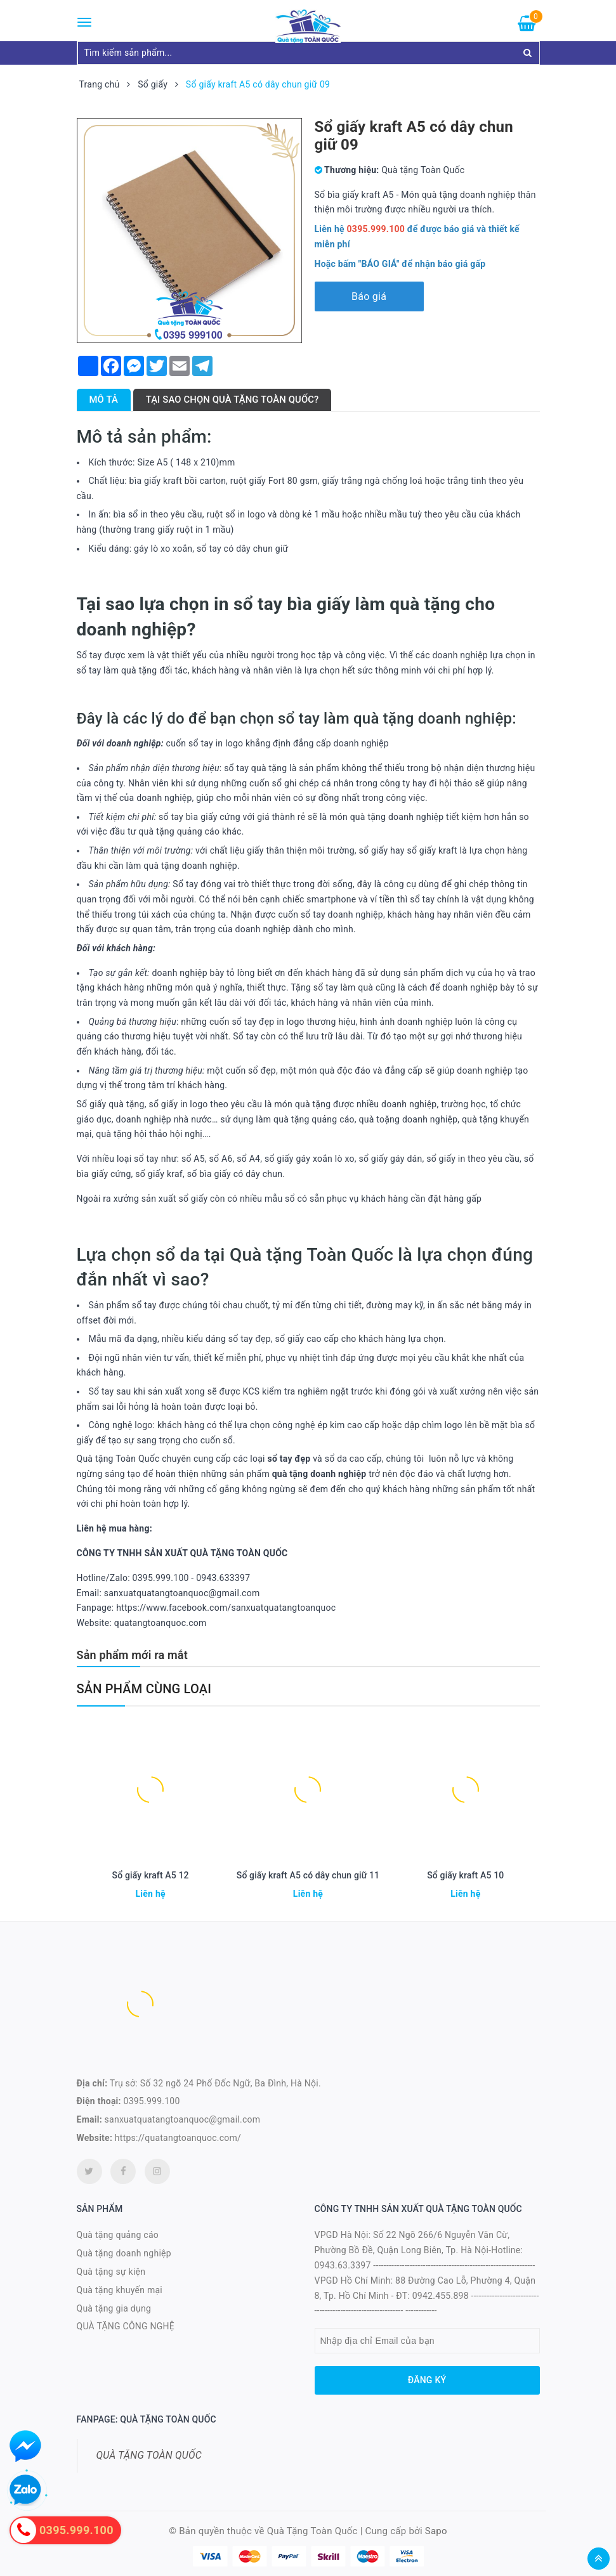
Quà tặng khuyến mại (119, 2290)
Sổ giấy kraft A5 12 (150, 1875)
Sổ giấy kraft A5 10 (465, 1875)
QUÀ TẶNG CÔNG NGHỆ (126, 2326)
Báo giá (368, 296)
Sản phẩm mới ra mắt (132, 1655)
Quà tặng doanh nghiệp (124, 2253)
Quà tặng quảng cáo (118, 2235)
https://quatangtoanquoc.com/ (178, 2138)
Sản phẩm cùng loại (144, 1688)
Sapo (436, 2531)
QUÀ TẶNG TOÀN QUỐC (149, 2455)
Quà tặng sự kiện (111, 2272)
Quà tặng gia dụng (114, 2308)
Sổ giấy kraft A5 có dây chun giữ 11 (308, 1875)
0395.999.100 (152, 2101)
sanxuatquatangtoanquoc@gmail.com (183, 2119)
